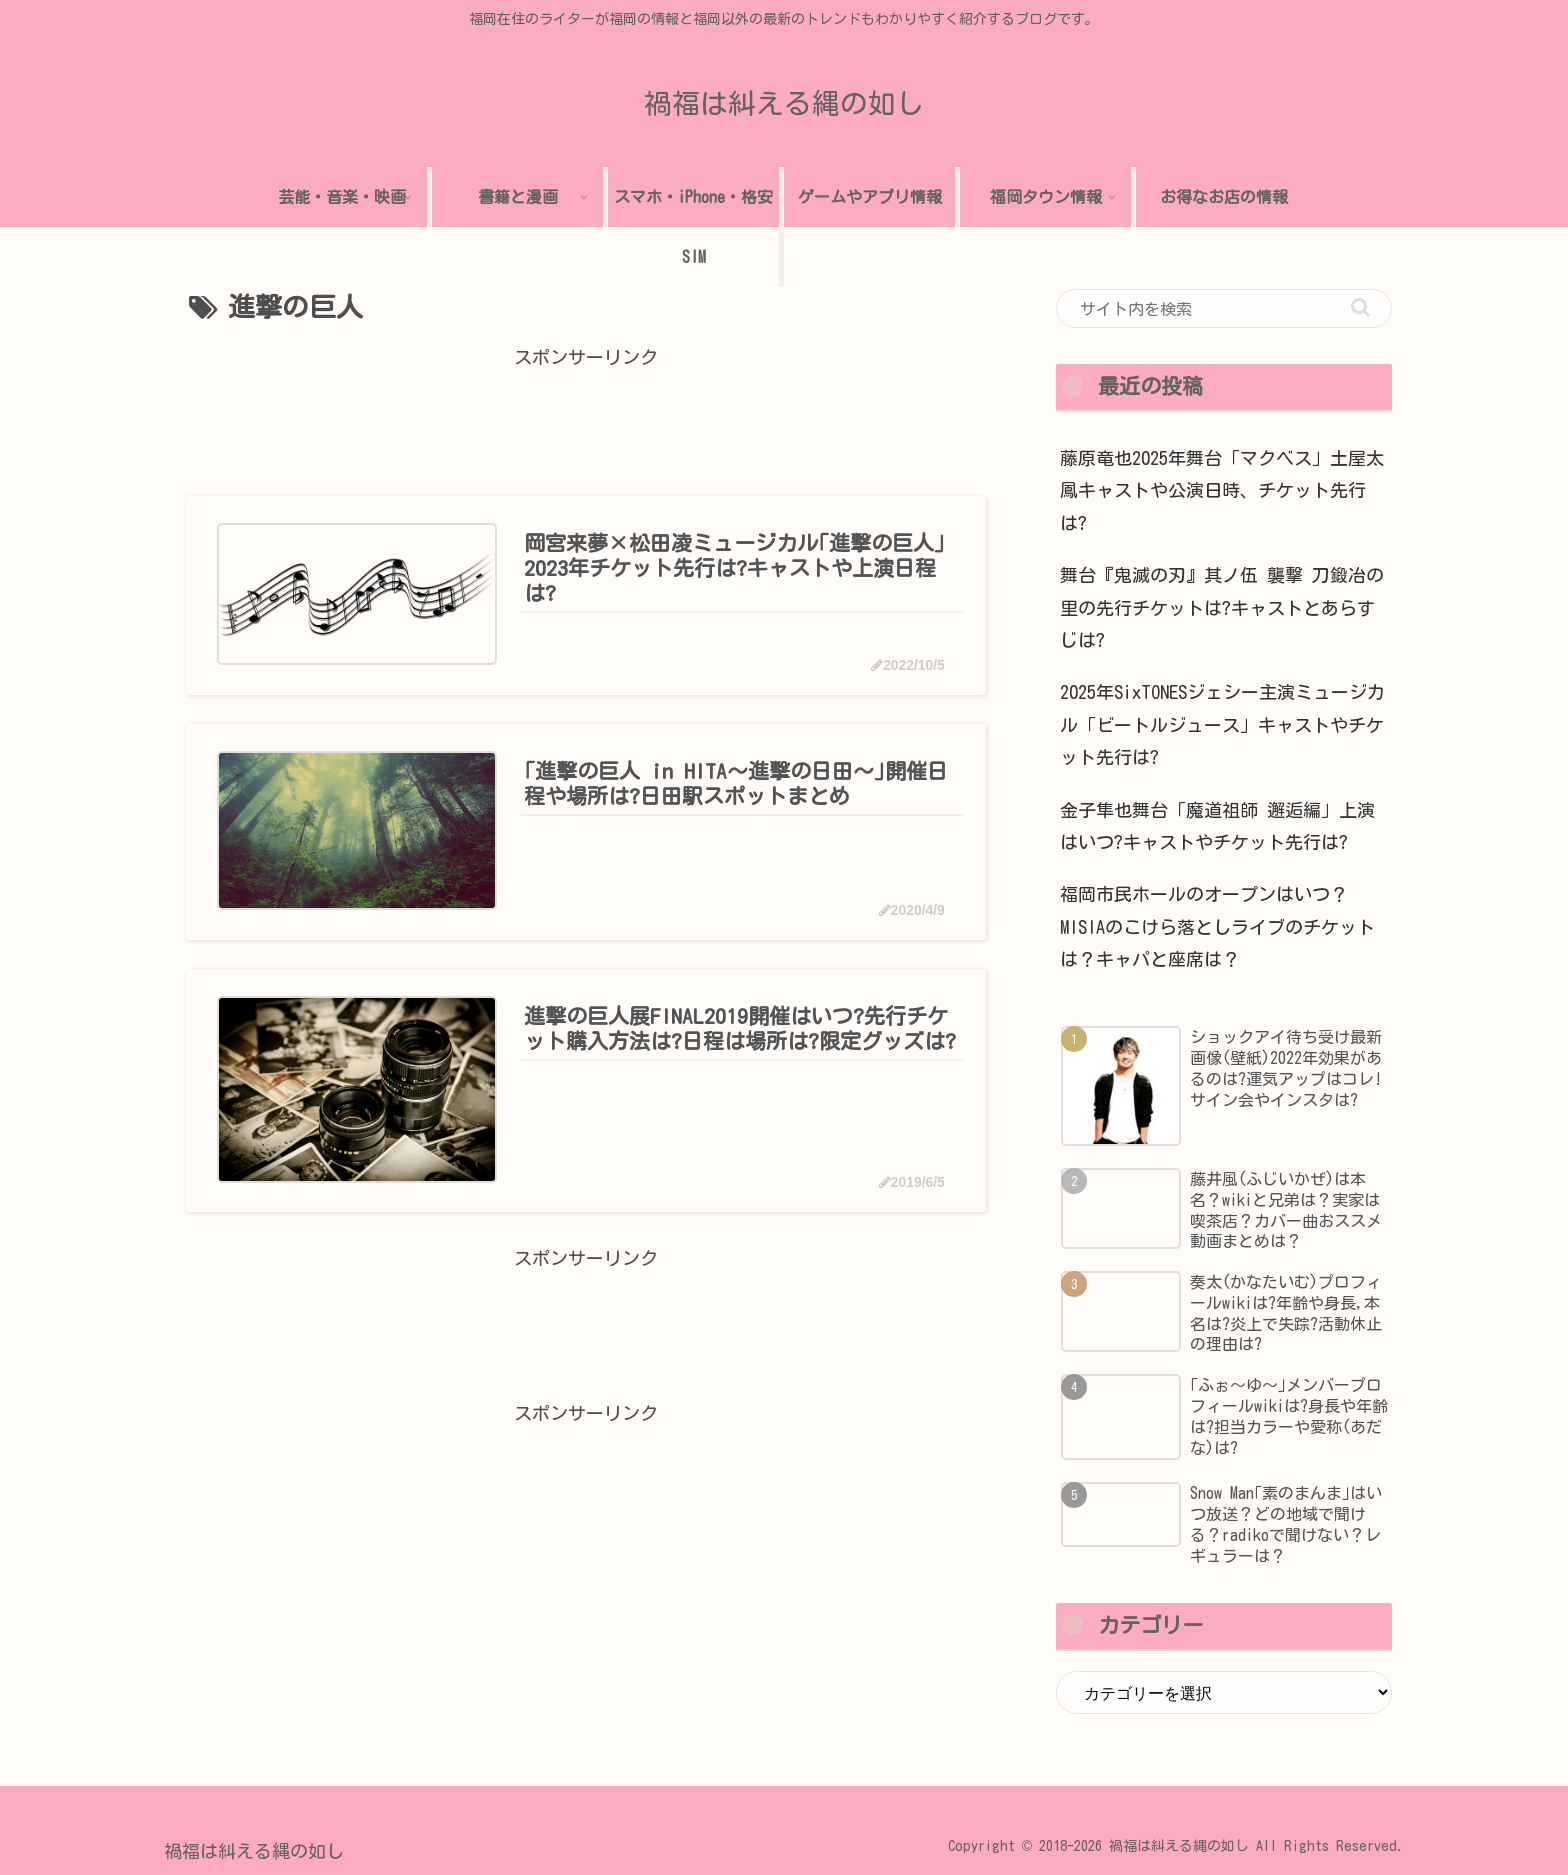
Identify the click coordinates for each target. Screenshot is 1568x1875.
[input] (1224, 309)
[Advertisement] (586, 419)
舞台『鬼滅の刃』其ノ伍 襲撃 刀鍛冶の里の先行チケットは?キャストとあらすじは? (1222, 607)
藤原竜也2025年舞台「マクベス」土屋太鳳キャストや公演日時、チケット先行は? (1222, 490)
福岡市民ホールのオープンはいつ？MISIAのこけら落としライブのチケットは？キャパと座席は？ (1217, 926)
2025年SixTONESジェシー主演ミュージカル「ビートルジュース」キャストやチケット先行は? (1222, 724)
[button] (1360, 307)
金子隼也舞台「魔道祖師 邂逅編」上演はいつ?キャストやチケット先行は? (1217, 826)
